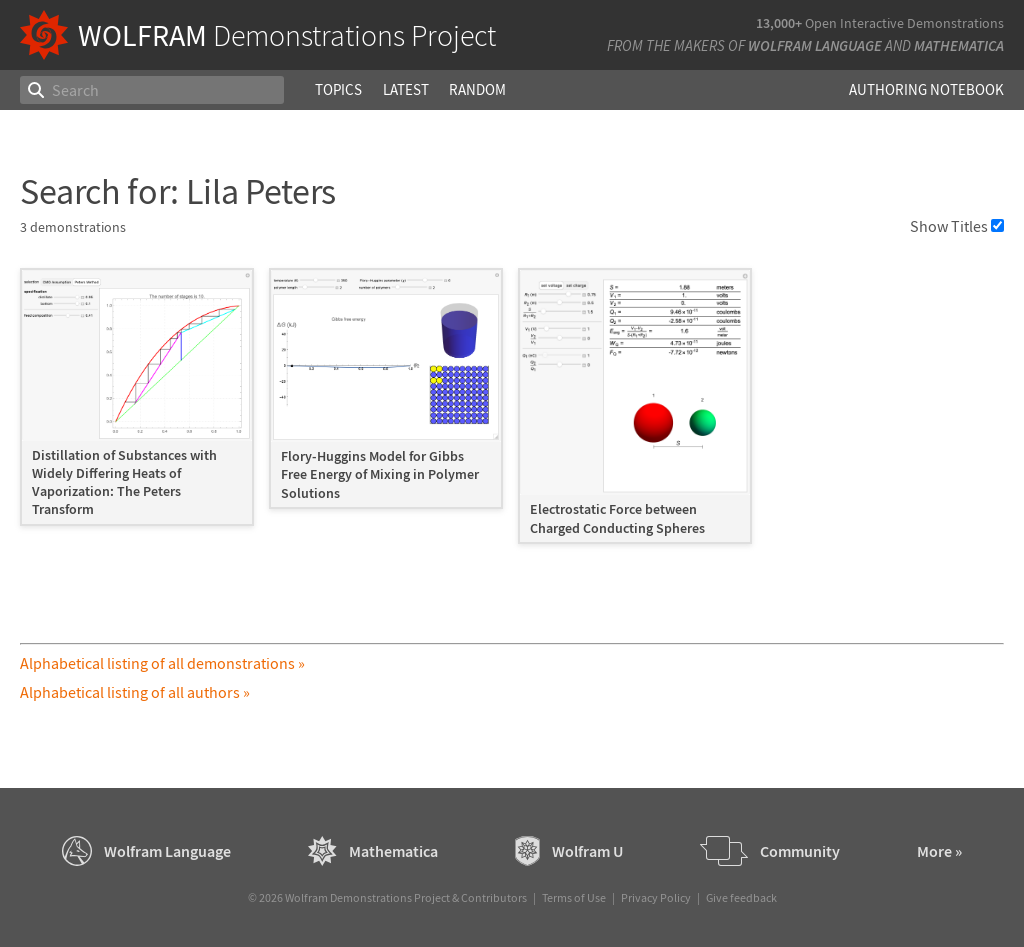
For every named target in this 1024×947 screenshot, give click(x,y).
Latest (406, 89)
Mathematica (959, 45)
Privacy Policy (656, 897)
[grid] (511, 415)
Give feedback (741, 897)
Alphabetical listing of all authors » (135, 692)
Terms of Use (574, 897)
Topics (338, 89)
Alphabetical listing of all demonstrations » (162, 663)
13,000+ (779, 23)
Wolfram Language (815, 45)
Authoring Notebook (926, 89)
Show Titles (957, 226)
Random (477, 89)
